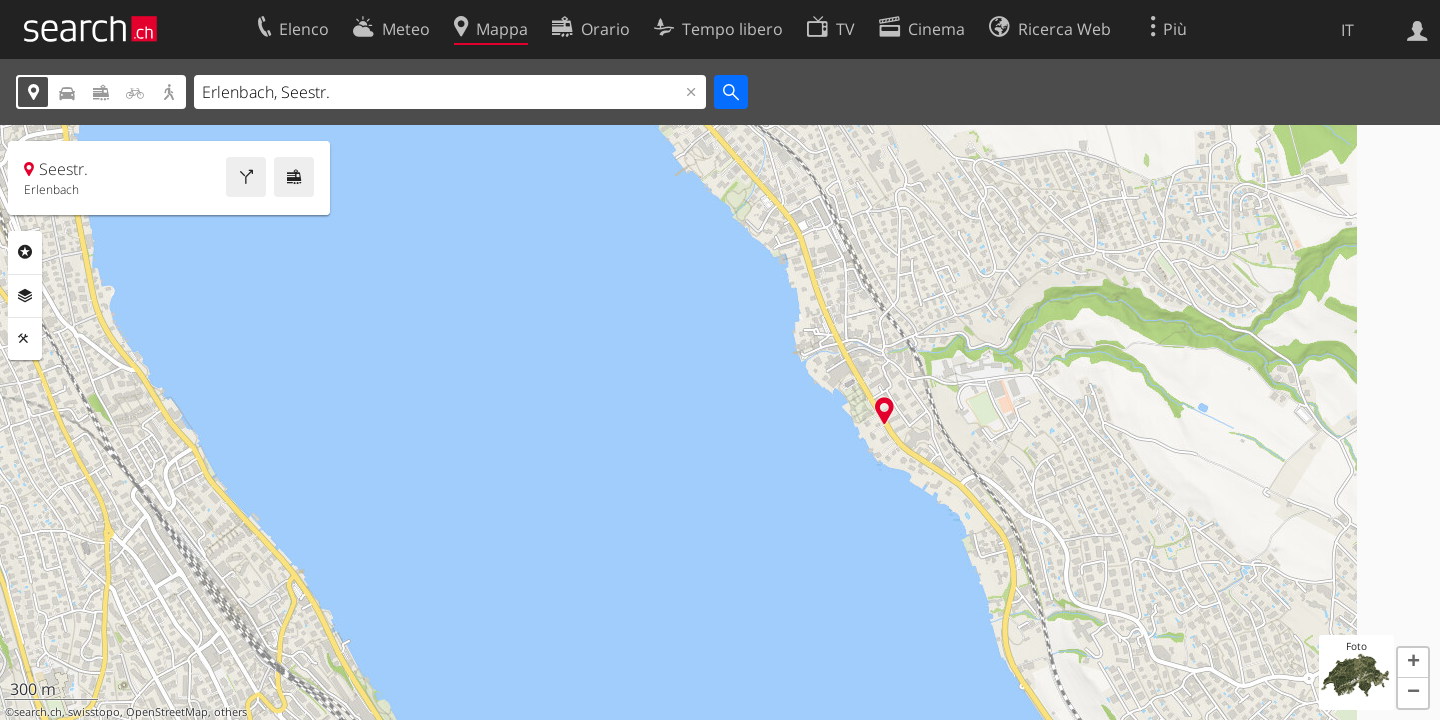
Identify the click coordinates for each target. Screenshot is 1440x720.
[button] (1413, 663)
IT (1347, 30)
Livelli (25, 296)
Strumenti (25, 339)
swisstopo (94, 712)
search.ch (38, 712)
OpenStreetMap (167, 712)
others (230, 712)
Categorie (25, 252)
